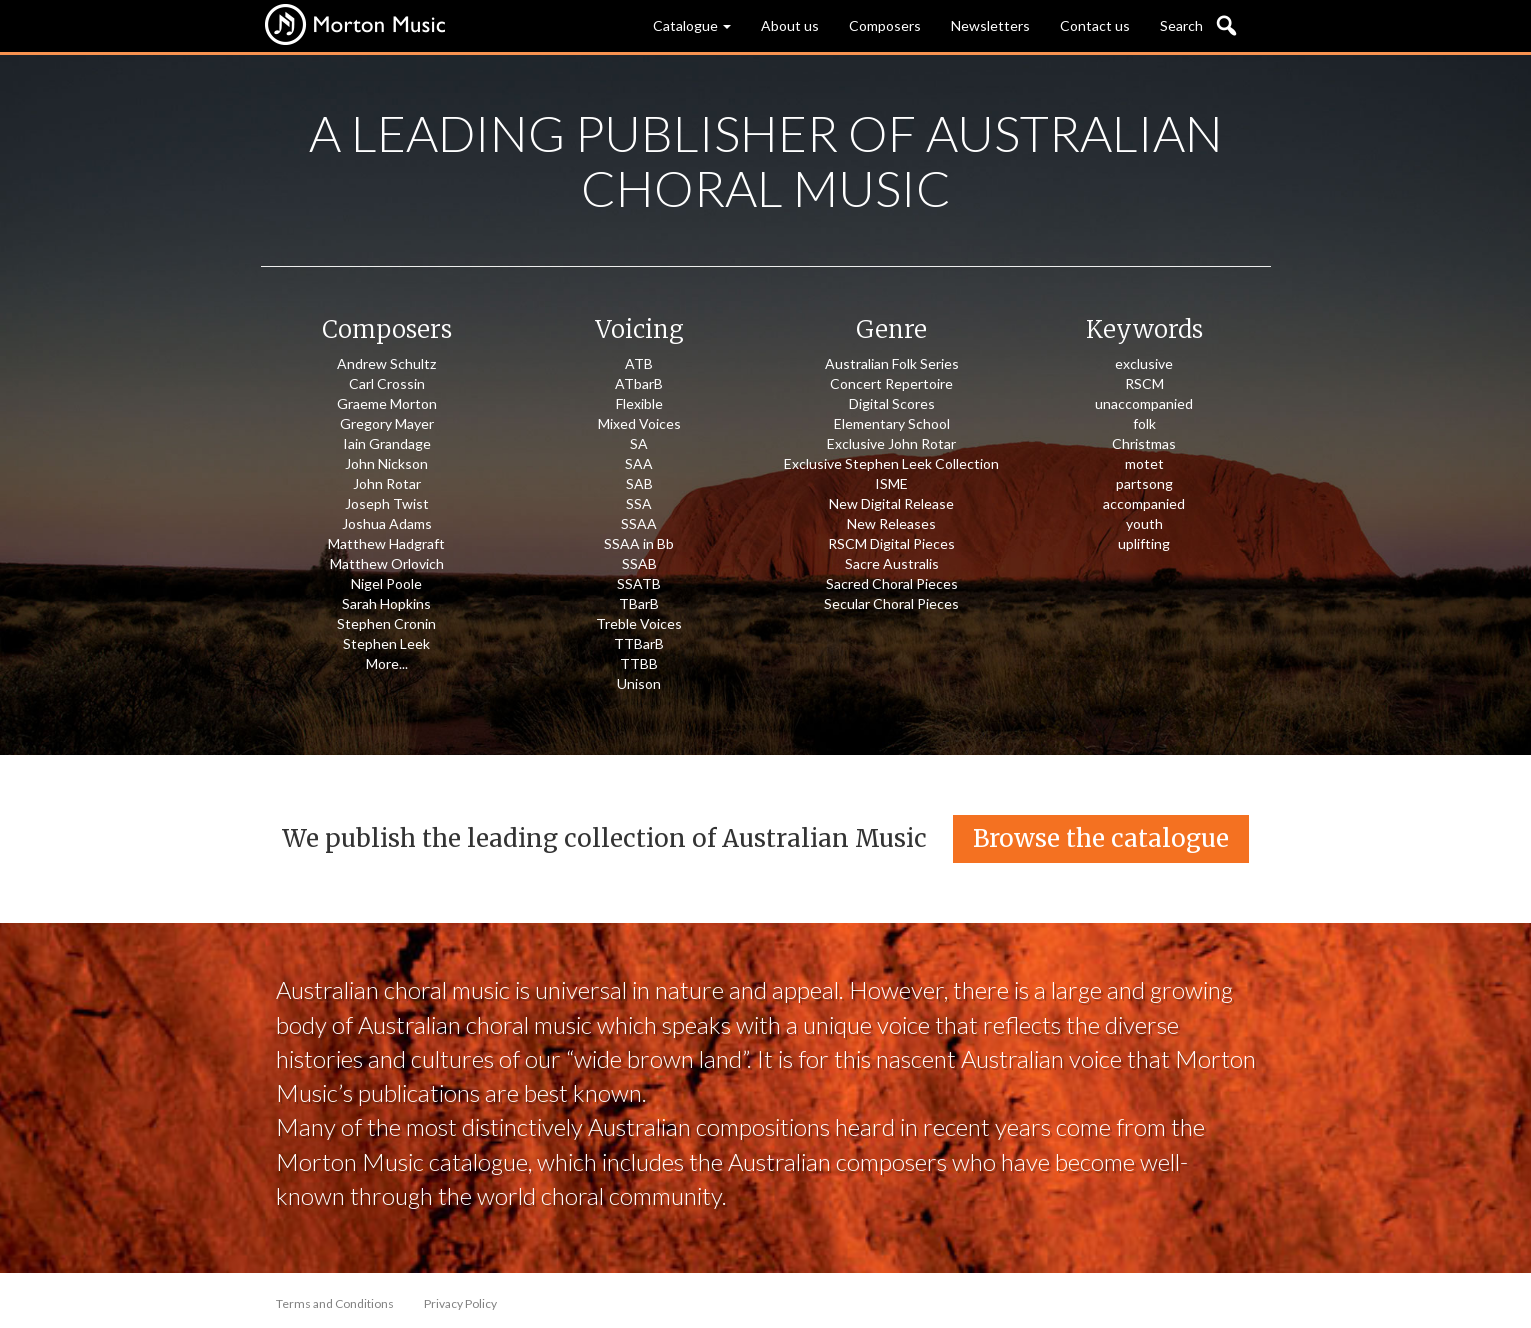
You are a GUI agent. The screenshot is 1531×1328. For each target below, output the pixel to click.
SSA (639, 503)
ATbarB (639, 383)
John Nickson (386, 463)
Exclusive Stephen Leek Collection (891, 463)
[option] (765, 405)
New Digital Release (891, 503)
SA (639, 443)
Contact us (1095, 25)
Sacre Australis (892, 563)
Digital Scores (892, 403)
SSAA (639, 523)
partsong (1144, 483)
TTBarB (639, 643)
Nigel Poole (386, 583)
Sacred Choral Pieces (892, 583)
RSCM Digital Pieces (891, 543)
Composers (885, 25)
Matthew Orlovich (387, 563)
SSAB (639, 563)
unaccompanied (1144, 403)
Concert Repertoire (891, 383)
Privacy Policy (460, 1303)
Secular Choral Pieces (891, 603)
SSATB (639, 583)
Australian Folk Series (892, 363)
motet (1144, 463)
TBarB (639, 603)
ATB (639, 363)
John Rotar (387, 483)
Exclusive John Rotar (891, 443)
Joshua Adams (387, 523)
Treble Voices (639, 623)
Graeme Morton (387, 403)
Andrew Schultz (386, 363)
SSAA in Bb (639, 543)
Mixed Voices (639, 423)
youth (1144, 523)
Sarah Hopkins (386, 603)
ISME (891, 483)
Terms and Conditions (335, 1303)
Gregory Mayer (387, 423)
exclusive (1144, 363)
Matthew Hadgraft (386, 543)
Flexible (639, 403)
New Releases (891, 523)
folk (1144, 423)
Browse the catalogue (1101, 838)
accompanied (1144, 503)
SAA (639, 463)
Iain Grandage (387, 443)
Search (1181, 25)
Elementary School (892, 423)
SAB (639, 483)
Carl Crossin (387, 383)
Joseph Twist (387, 503)
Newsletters (990, 25)
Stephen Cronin (386, 623)
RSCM (1144, 383)
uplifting (1144, 543)
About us (790, 25)
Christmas (1144, 443)
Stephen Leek (386, 643)
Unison (639, 683)
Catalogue (692, 25)
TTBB (639, 663)
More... (387, 663)
